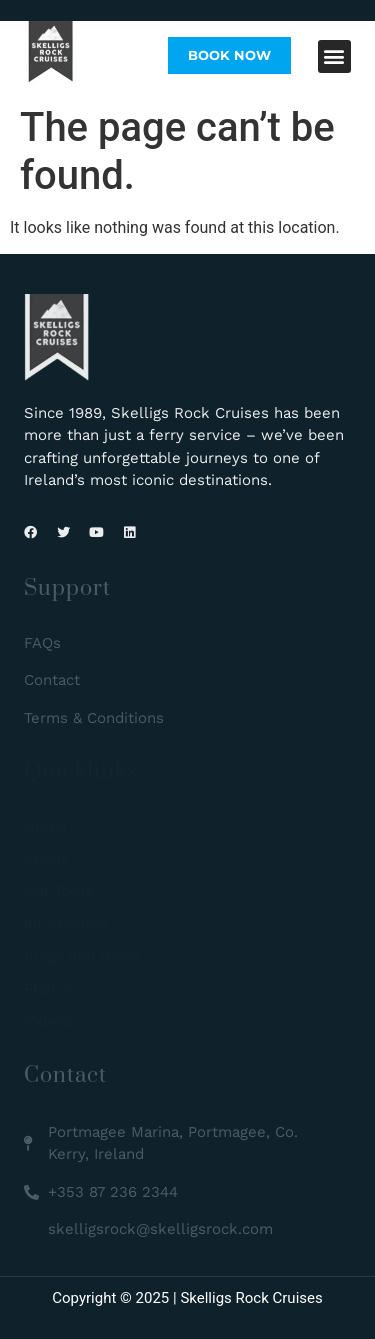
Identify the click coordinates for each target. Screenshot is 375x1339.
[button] (334, 56)
